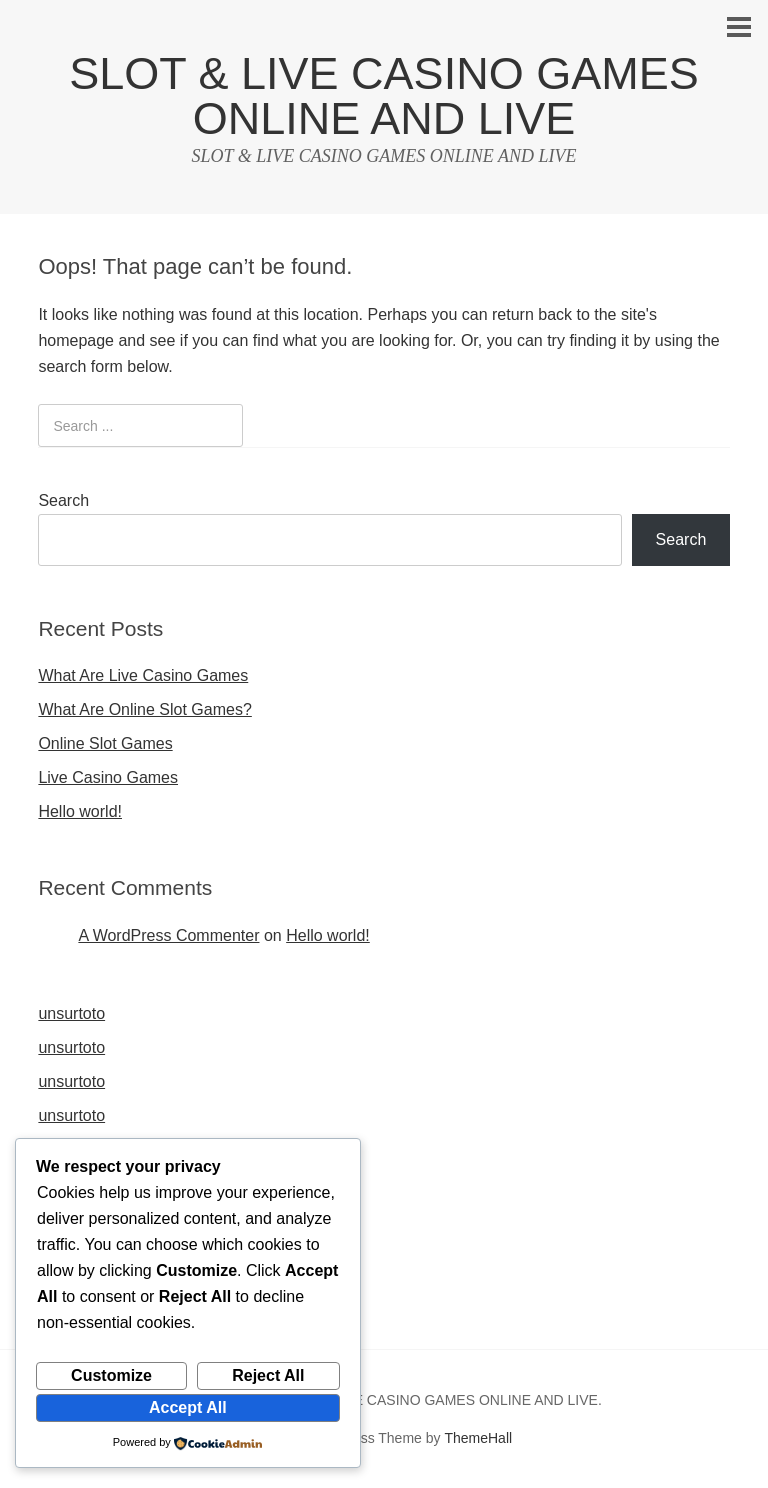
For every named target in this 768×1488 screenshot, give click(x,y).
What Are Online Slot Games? (144, 709)
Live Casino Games (108, 777)
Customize (111, 1375)
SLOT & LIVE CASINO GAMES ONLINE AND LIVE (383, 96)
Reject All (268, 1375)
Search (63, 500)
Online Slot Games (105, 743)
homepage (76, 340)
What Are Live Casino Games (143, 675)
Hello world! (80, 811)
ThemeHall (478, 1438)
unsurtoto (71, 1013)
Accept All (188, 1407)
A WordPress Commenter (168, 935)
